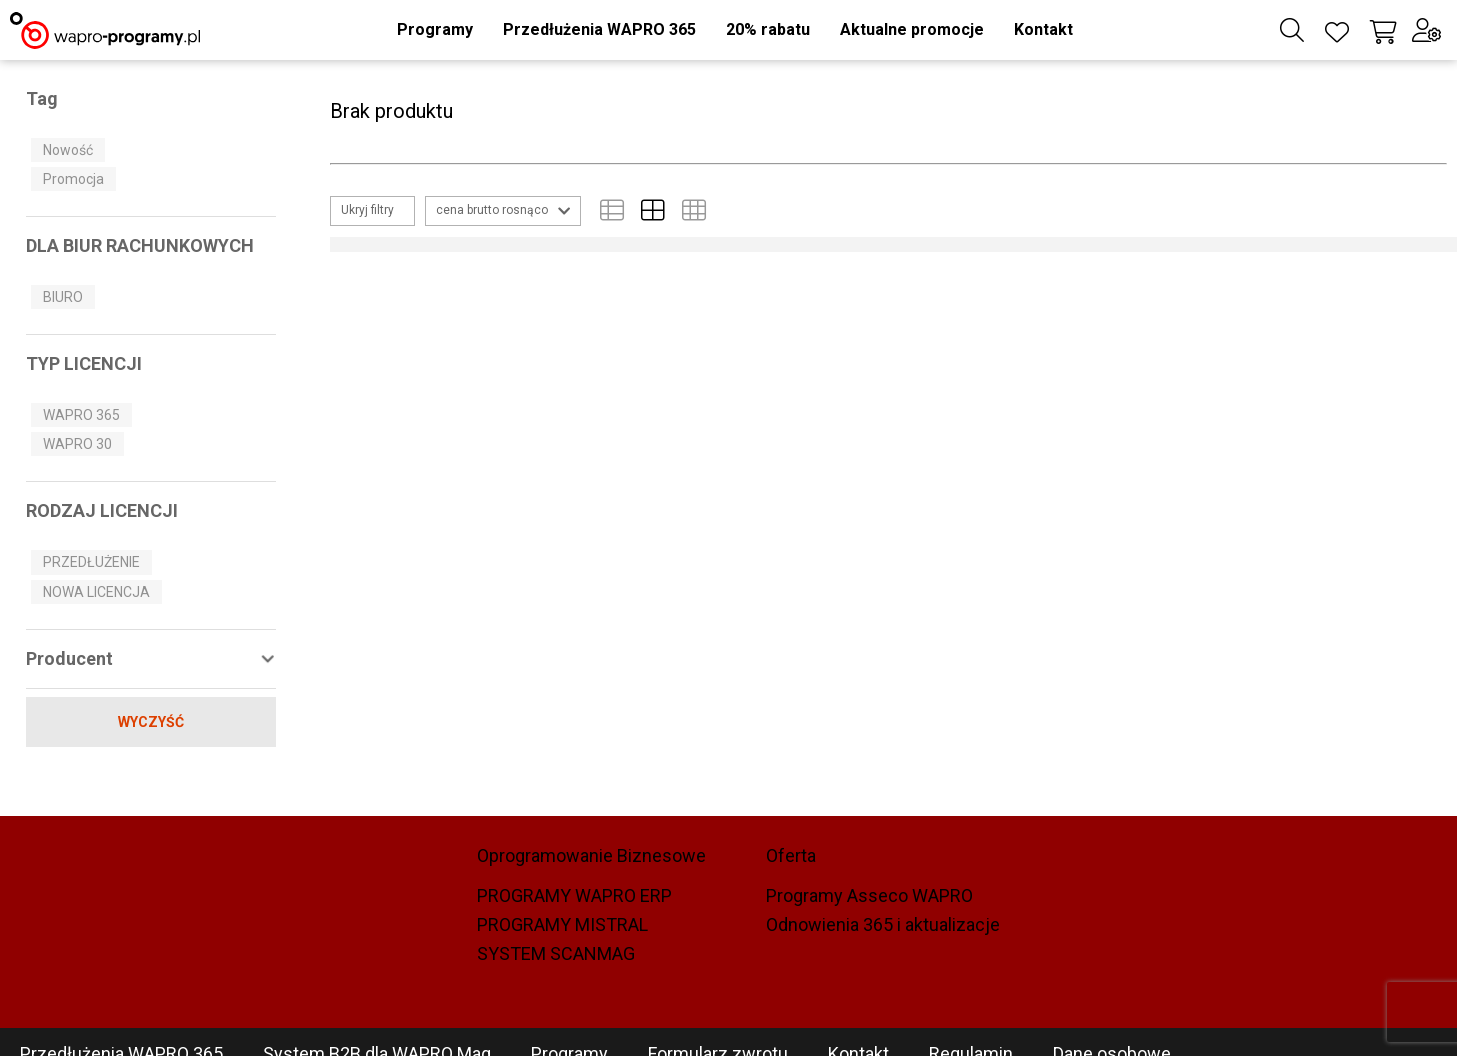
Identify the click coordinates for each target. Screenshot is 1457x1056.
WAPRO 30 (77, 444)
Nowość (68, 150)
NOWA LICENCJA (96, 592)
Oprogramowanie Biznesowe (591, 856)
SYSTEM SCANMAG (556, 954)
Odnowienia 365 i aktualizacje (883, 925)
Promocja (73, 179)
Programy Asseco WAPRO (869, 896)
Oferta (791, 856)
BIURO (63, 297)
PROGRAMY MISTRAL (562, 925)
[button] (435, 30)
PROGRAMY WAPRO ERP (574, 896)
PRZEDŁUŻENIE (91, 562)
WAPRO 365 (81, 415)
